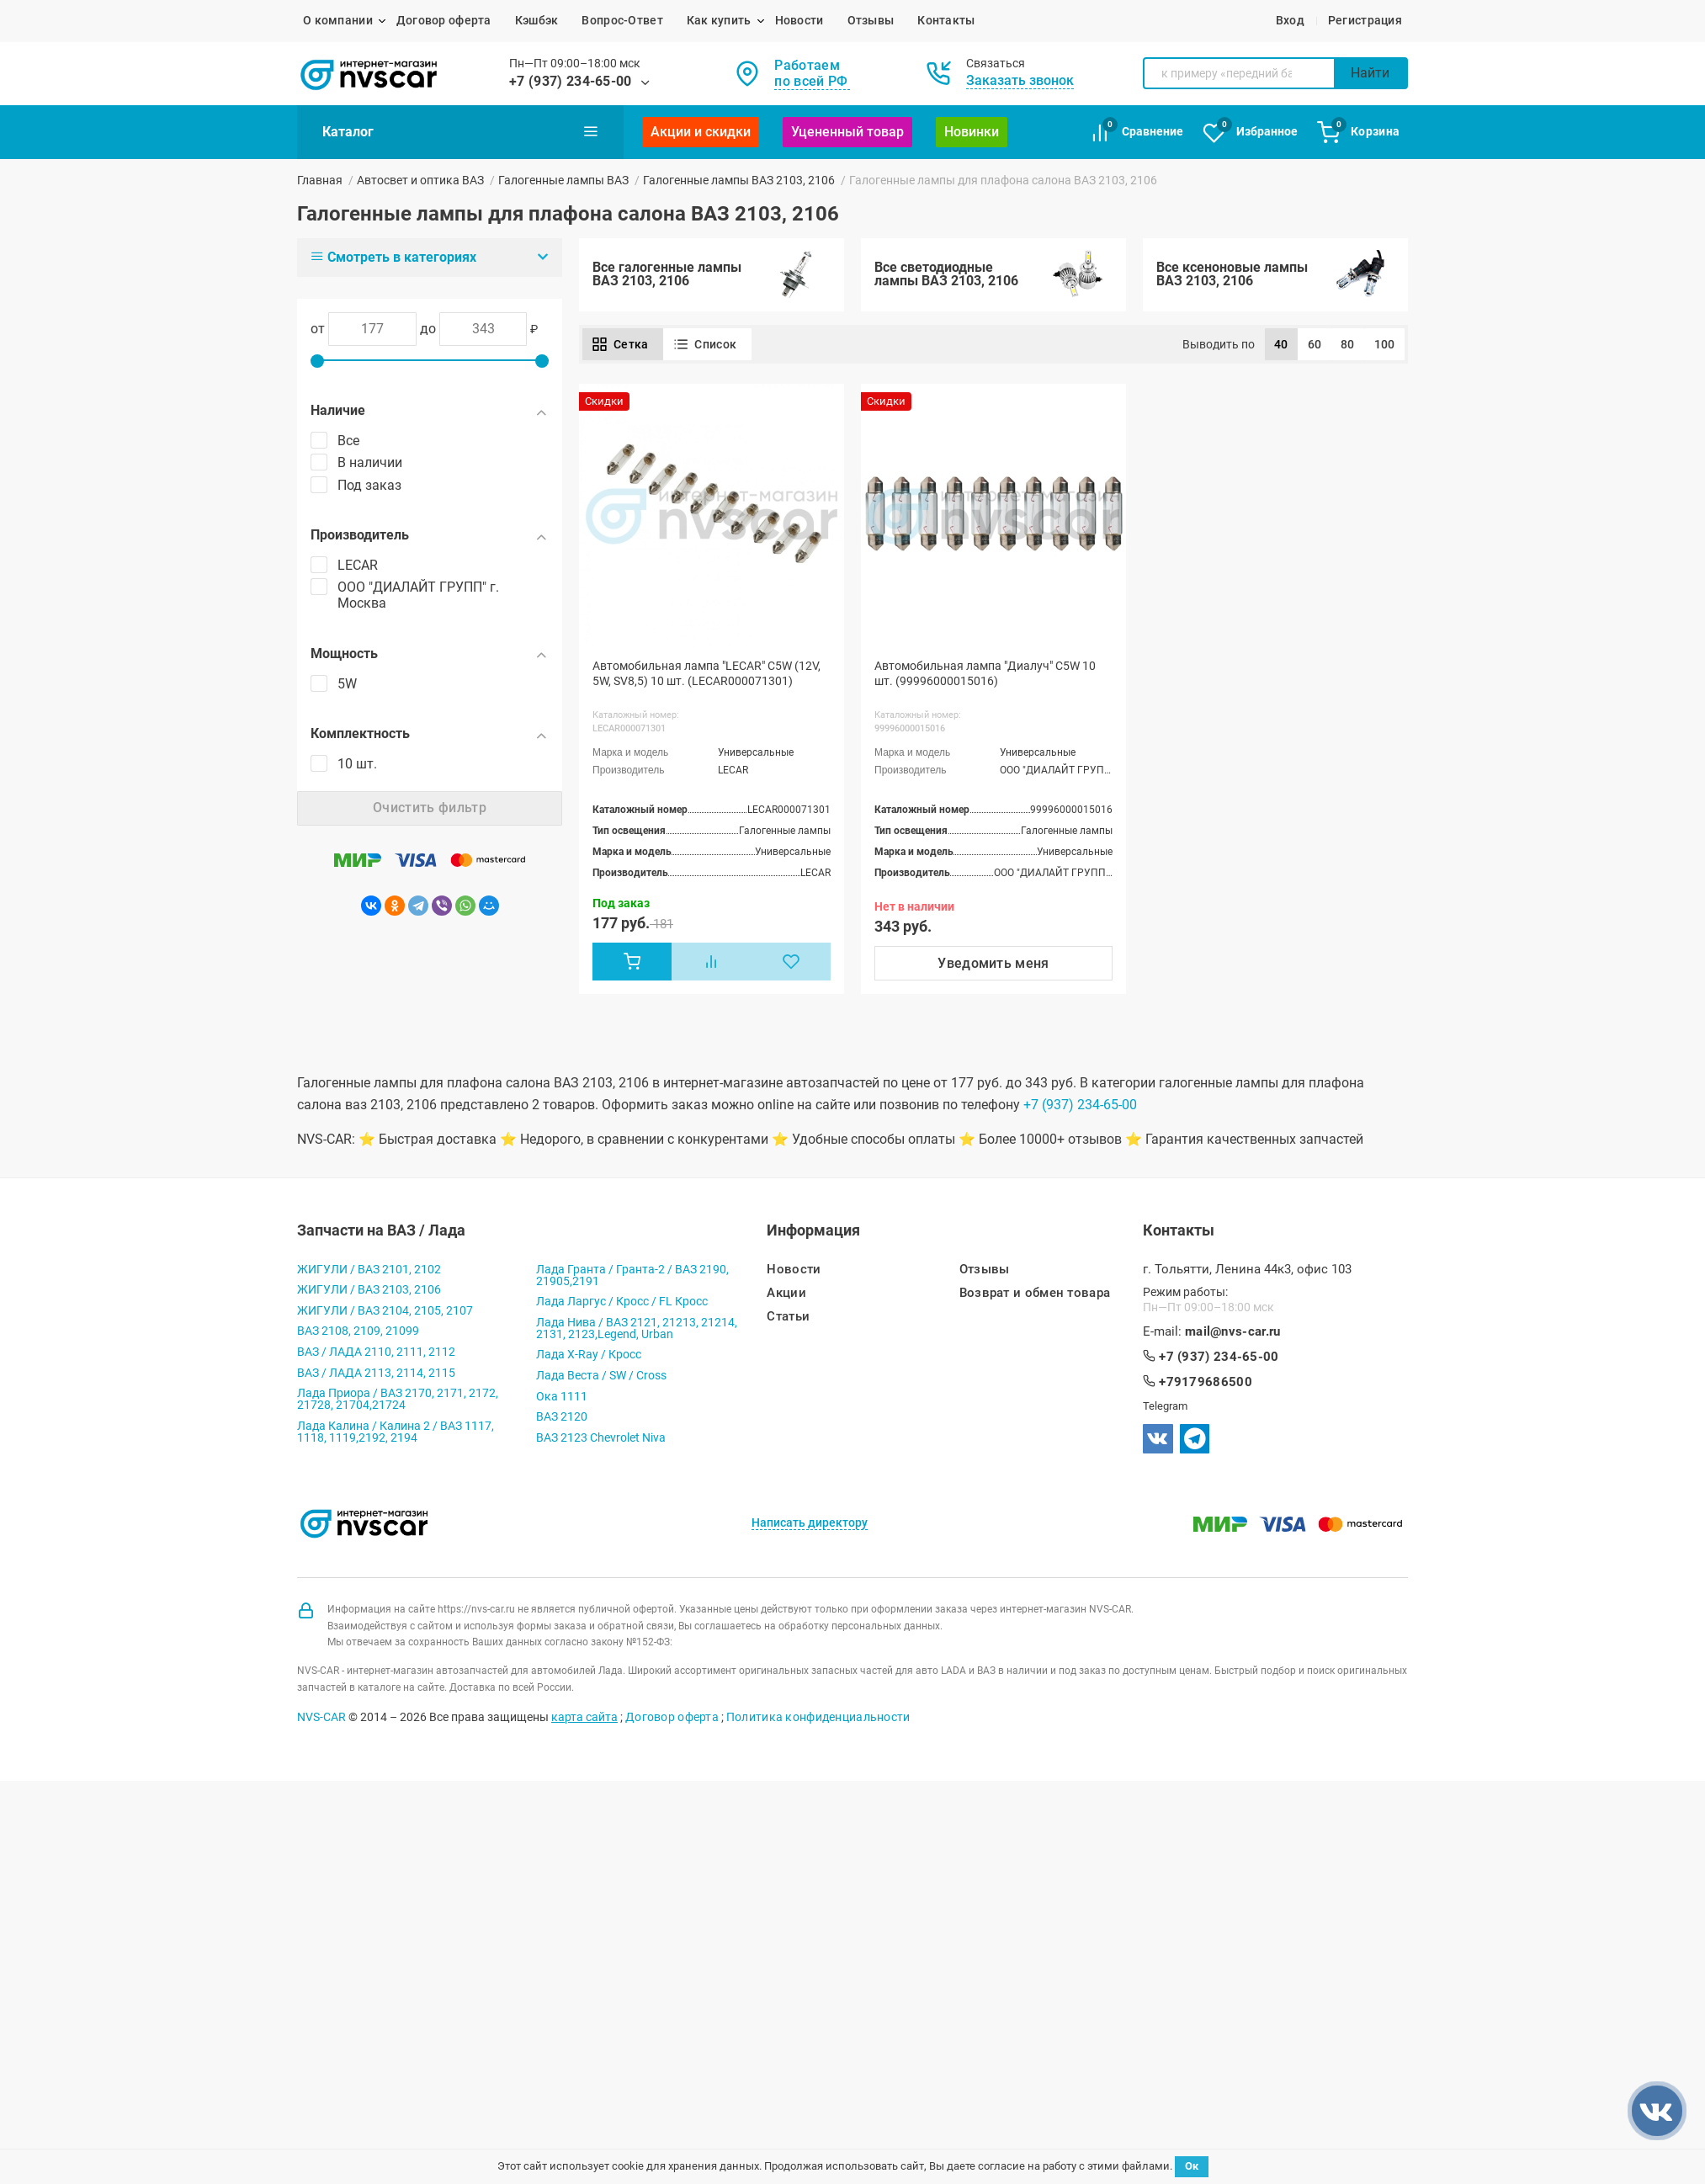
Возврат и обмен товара (1035, 1299)
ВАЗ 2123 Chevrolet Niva (601, 1443)
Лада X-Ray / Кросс (588, 1361)
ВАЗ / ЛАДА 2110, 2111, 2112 (376, 1357)
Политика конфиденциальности (818, 1723)
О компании (338, 20)
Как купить (719, 20)
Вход (1290, 20)
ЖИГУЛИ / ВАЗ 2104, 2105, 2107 (385, 1316)
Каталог (460, 131)
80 (1348, 350)
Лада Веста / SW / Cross (601, 1381)
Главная (320, 180)
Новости (799, 20)
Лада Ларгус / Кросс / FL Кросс (622, 1307)
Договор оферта (443, 20)
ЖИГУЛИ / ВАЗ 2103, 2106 (369, 1295)
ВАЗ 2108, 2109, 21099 (358, 1337)
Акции (786, 1299)
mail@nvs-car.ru (1233, 1337)
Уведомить (993, 969)
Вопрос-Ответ (622, 20)
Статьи (788, 1322)
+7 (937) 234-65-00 (570, 81)
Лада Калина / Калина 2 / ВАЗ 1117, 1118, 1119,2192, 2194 (395, 1437)
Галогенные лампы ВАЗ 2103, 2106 (739, 180)
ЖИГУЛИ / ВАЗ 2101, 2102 (369, 1275)
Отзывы (871, 20)
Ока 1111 (561, 1402)
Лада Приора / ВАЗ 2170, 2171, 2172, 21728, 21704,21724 (397, 1404)
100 (1384, 350)
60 (1315, 350)
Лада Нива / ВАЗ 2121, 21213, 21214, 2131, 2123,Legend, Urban (636, 1334)
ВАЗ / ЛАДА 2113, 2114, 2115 (376, 1378)
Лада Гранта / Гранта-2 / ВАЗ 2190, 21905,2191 (632, 1281)
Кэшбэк (537, 20)
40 (1281, 350)
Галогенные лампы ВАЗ (563, 180)
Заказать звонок (1020, 80)
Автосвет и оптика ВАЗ (420, 180)
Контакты (946, 20)
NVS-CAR (321, 1723)
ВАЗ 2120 (561, 1422)
